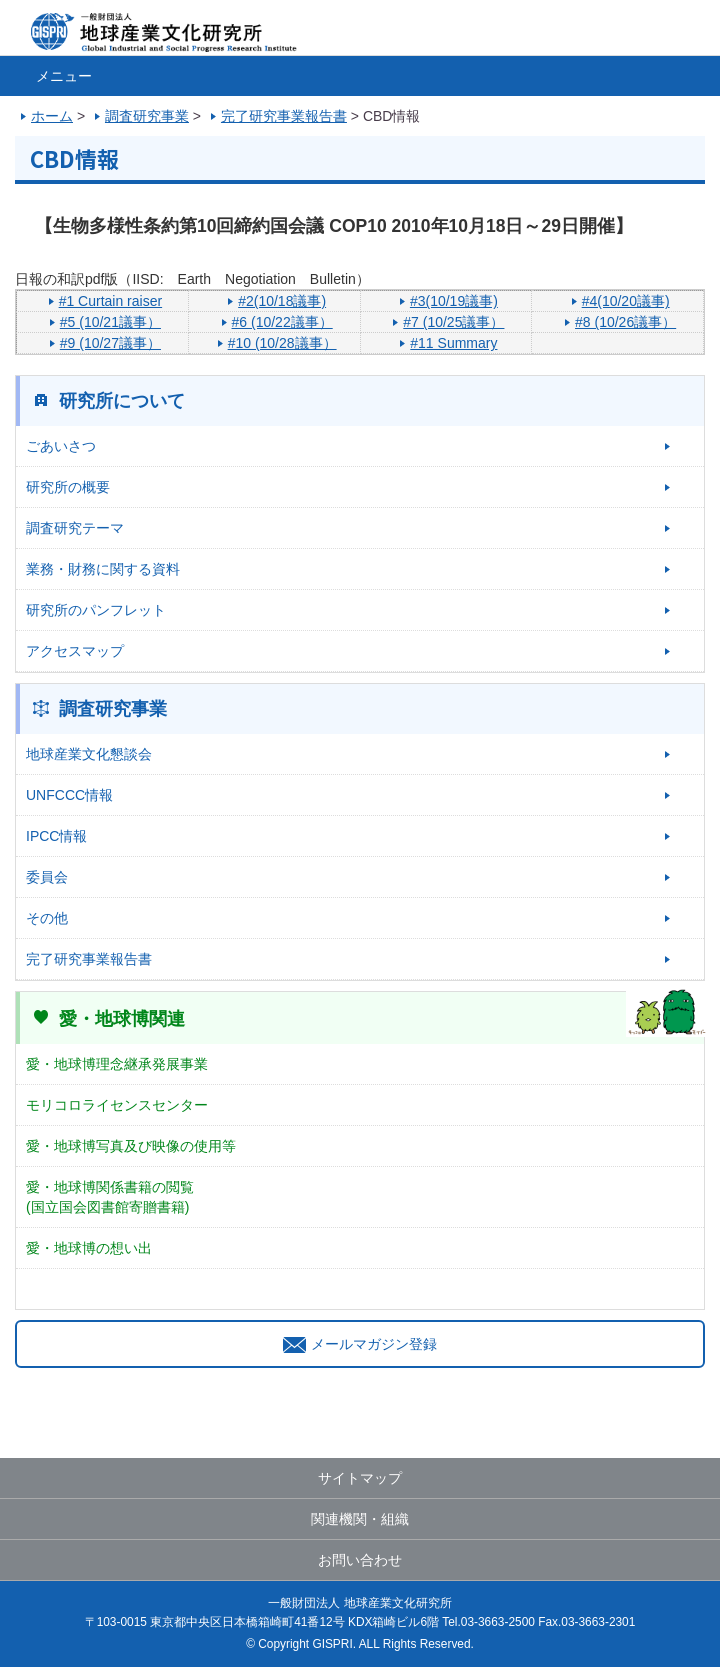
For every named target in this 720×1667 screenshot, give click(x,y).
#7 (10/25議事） (453, 322)
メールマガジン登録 (360, 1344)
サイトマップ (360, 1478)
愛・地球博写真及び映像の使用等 (131, 1146)
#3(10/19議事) (454, 301)
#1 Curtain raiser (111, 301)
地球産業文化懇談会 (89, 754)
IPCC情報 (56, 836)
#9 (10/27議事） (110, 343)
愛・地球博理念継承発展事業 (117, 1064)
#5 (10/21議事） (110, 322)
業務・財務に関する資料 (103, 569)
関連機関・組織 (360, 1519)
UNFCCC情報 (69, 795)
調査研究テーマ (75, 528)
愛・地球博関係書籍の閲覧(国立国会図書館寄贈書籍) (110, 1197)
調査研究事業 (113, 709)
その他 (47, 918)
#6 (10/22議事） (282, 322)
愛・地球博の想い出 (89, 1248)
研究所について (122, 401)
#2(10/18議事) (282, 301)
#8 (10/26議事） (625, 322)
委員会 (47, 877)
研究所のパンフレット (96, 610)
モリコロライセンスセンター (117, 1105)
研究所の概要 (68, 487)
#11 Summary (453, 343)
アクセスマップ (75, 651)
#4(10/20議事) (626, 301)
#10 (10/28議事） (282, 343)
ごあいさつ (61, 446)
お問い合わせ (360, 1560)
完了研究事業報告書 (89, 959)
